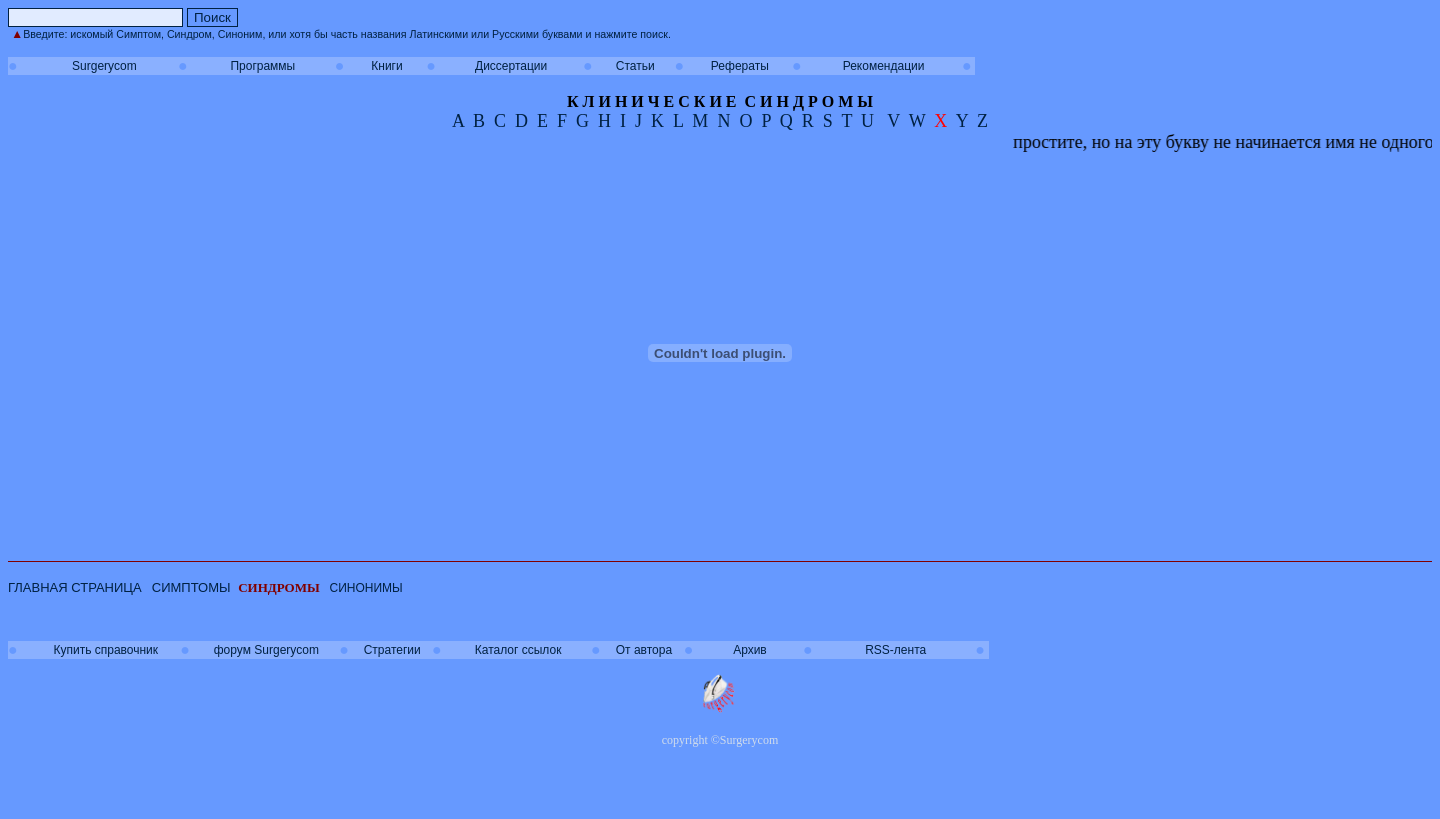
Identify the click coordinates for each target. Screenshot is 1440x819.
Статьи (635, 66)
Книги (386, 66)
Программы (262, 66)
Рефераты (740, 66)
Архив (750, 650)
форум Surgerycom (266, 650)
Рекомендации (884, 66)
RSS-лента (895, 650)
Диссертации (511, 66)
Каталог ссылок (518, 650)
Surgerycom (104, 66)
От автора (644, 650)
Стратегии (392, 650)
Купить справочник (105, 650)
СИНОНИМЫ (366, 588)
